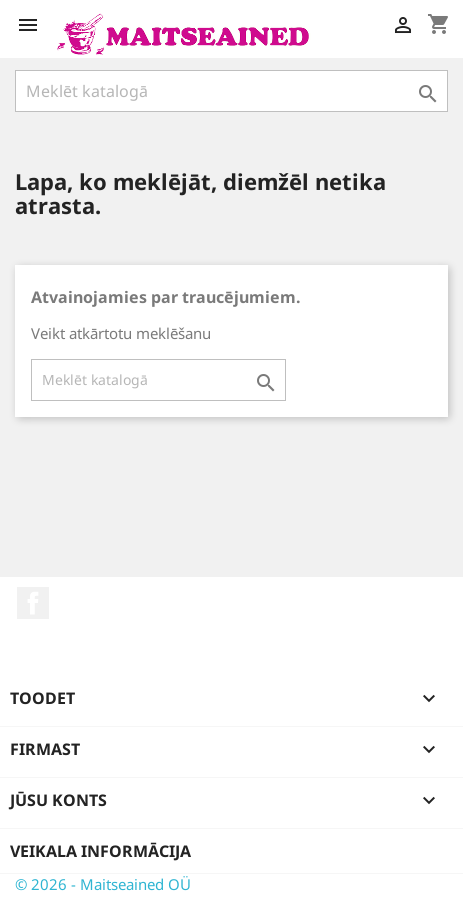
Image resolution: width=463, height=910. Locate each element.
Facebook (33, 603)
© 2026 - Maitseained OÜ (103, 884)
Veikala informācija (100, 851)
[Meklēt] (231, 91)
